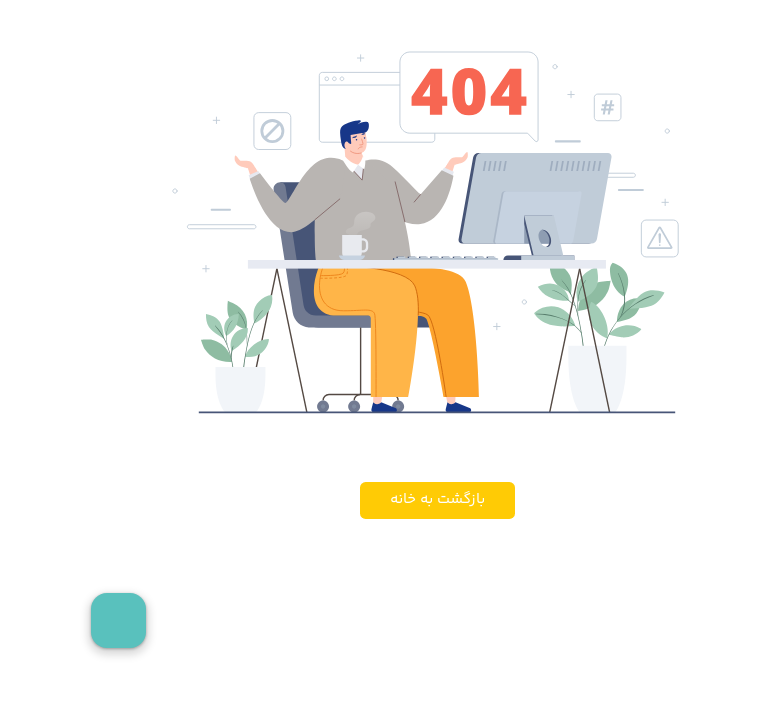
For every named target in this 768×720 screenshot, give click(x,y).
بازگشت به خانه (384, 499)
